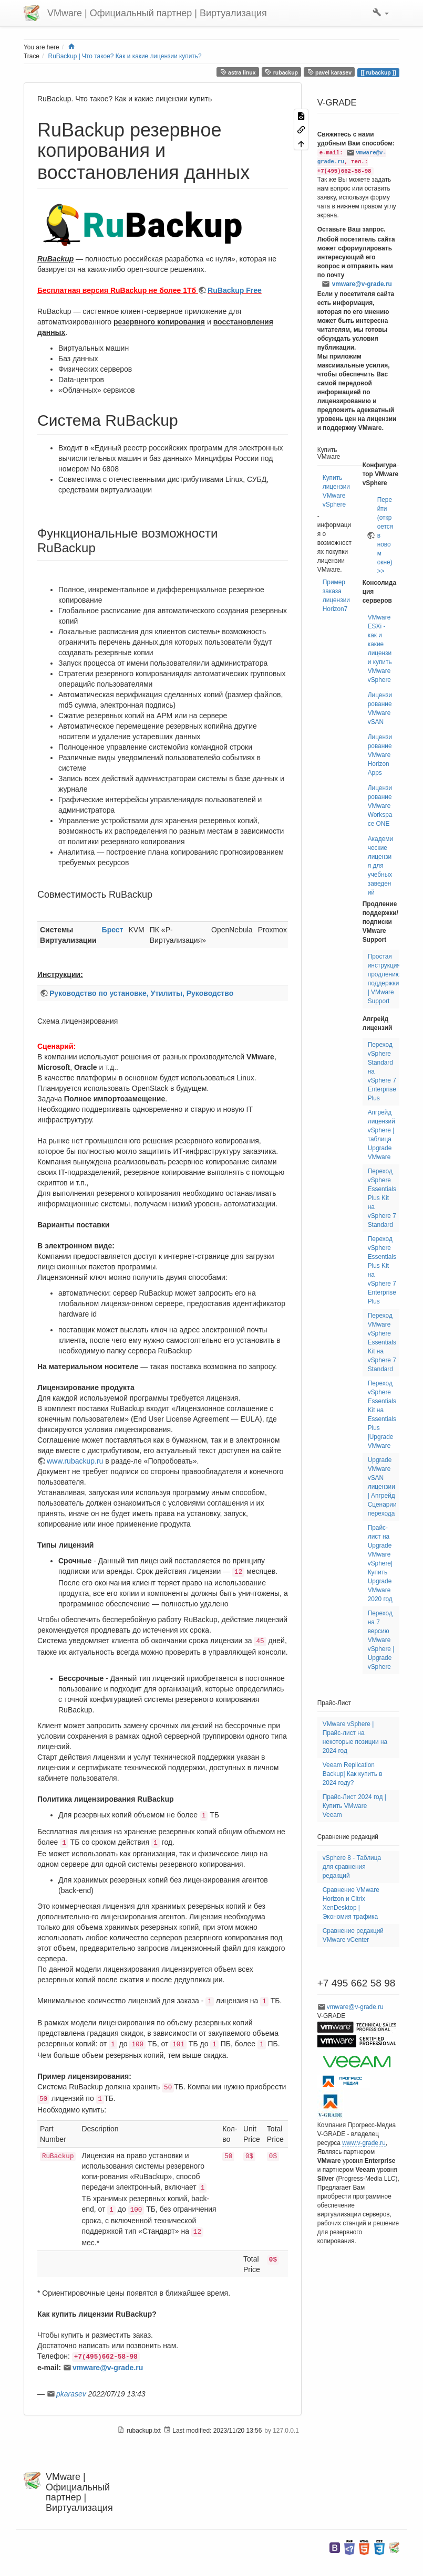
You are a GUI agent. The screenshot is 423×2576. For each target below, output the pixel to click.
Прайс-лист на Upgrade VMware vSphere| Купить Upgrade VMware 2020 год (380, 1563)
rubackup (281, 72)
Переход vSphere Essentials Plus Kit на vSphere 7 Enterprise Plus (382, 1270)
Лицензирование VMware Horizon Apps (380, 754)
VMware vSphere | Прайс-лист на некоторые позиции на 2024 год (355, 1737)
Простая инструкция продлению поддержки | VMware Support (384, 979)
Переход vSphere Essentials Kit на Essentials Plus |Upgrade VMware (382, 1414)
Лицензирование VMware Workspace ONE (380, 805)
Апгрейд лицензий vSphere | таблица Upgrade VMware (381, 1135)
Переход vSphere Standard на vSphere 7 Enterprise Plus (382, 1071)
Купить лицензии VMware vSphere (336, 491)
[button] (381, 13)
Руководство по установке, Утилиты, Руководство (141, 993)
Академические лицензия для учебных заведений (380, 865)
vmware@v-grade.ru (108, 2367)
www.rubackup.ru (75, 1461)
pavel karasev (329, 72)
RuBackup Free (235, 290)
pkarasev (71, 2394)
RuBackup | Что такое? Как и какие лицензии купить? (125, 56)
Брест (112, 930)
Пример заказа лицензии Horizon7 (336, 596)
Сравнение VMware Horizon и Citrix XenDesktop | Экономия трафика (351, 1903)
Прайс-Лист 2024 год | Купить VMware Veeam (354, 1805)
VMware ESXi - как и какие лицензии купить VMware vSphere (380, 649)
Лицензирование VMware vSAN (380, 708)
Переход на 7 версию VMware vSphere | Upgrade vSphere (381, 1640)
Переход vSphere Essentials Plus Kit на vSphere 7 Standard (382, 1198)
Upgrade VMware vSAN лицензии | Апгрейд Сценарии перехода (382, 1486)
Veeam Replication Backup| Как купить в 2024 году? (353, 1773)
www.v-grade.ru (364, 2143)
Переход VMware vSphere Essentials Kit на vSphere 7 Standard (382, 1342)
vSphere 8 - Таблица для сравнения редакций (352, 1866)
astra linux (238, 72)
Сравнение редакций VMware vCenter (353, 1935)
